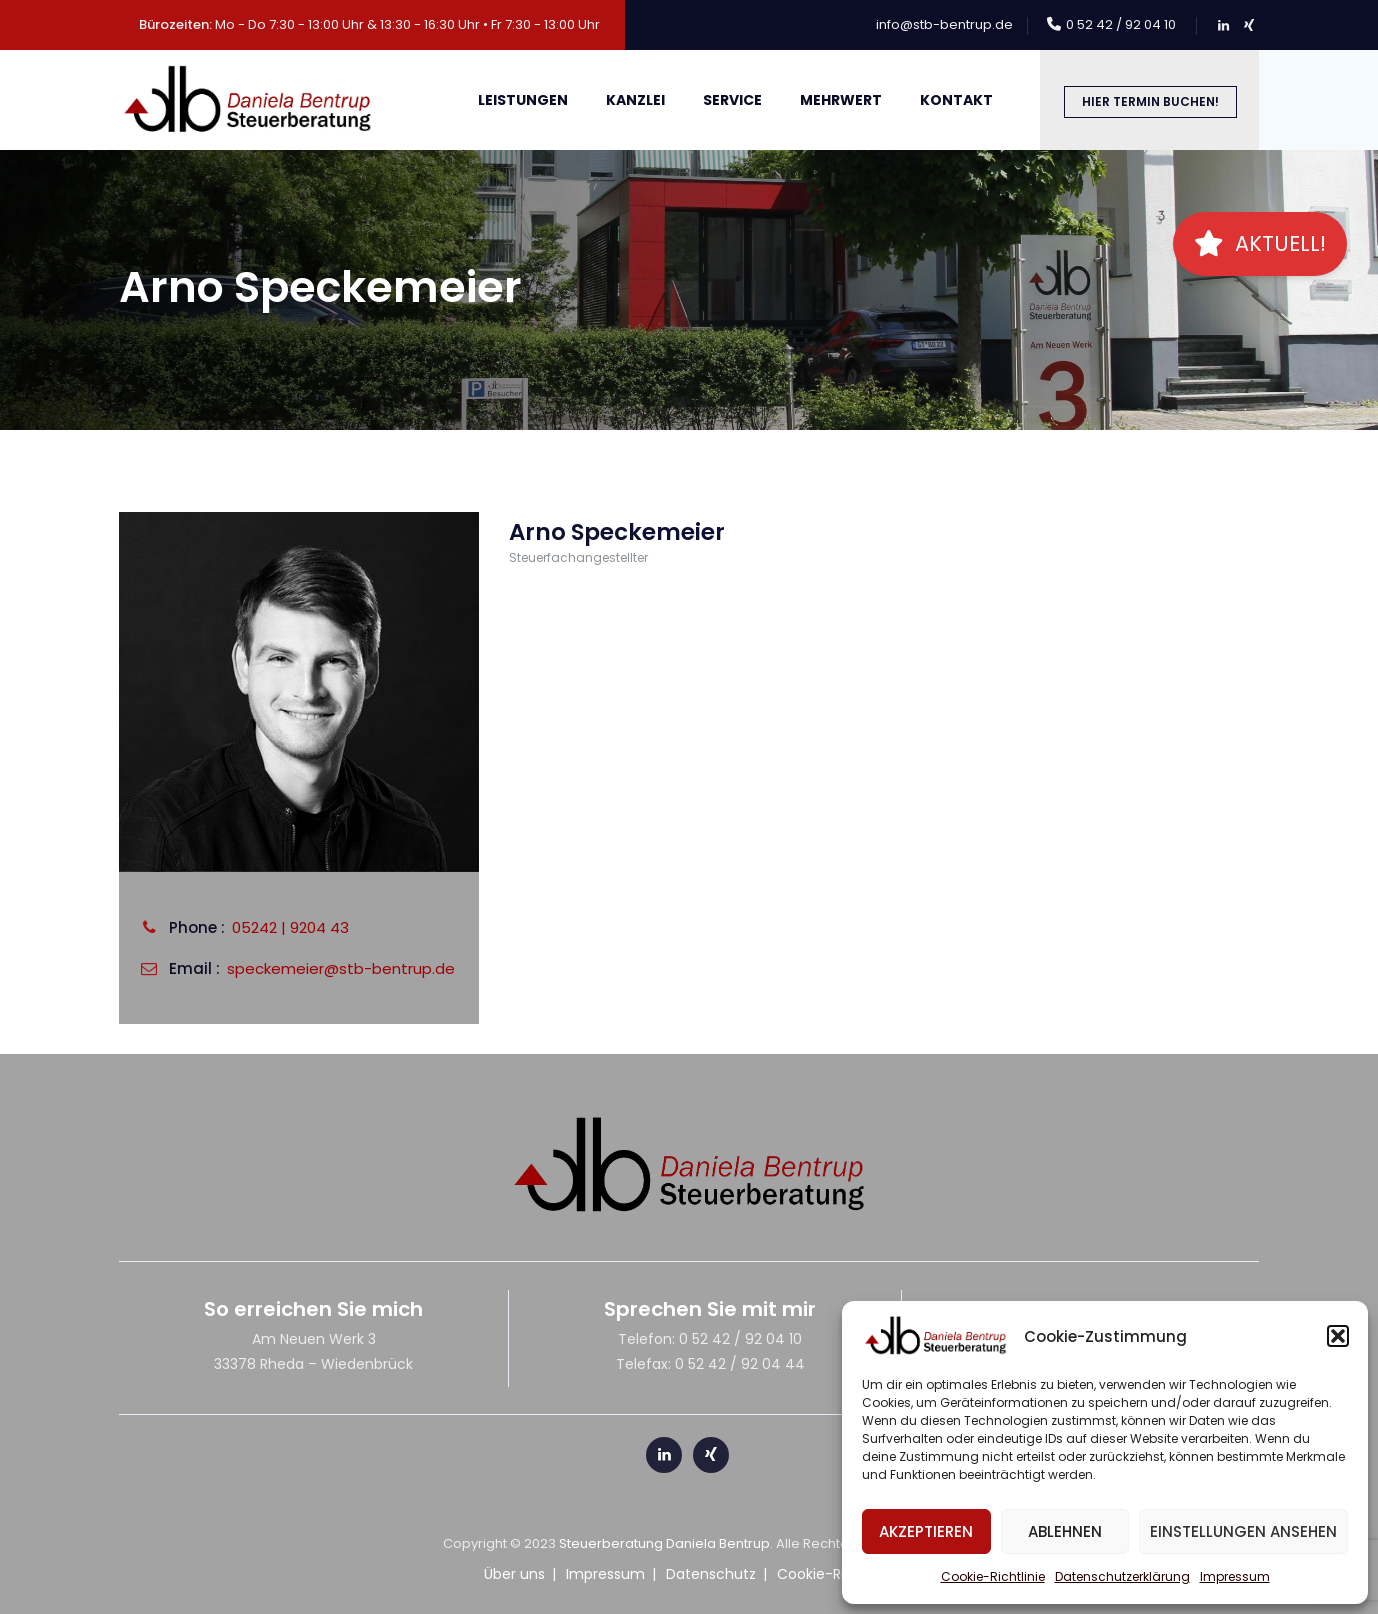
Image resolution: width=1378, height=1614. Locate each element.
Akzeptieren (926, 1531)
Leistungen (523, 100)
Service (732, 100)
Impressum (1235, 1576)
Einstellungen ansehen (1243, 1531)
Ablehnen (1065, 1531)
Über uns (514, 1574)
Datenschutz (711, 1574)
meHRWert (841, 100)
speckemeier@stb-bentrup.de (341, 968)
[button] (1338, 1336)
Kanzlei (635, 100)
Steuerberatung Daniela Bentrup (664, 1543)
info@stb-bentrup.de (944, 24)
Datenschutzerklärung (1122, 1576)
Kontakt (956, 100)
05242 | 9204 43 (290, 927)
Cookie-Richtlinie (993, 1576)
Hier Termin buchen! (1150, 101)
